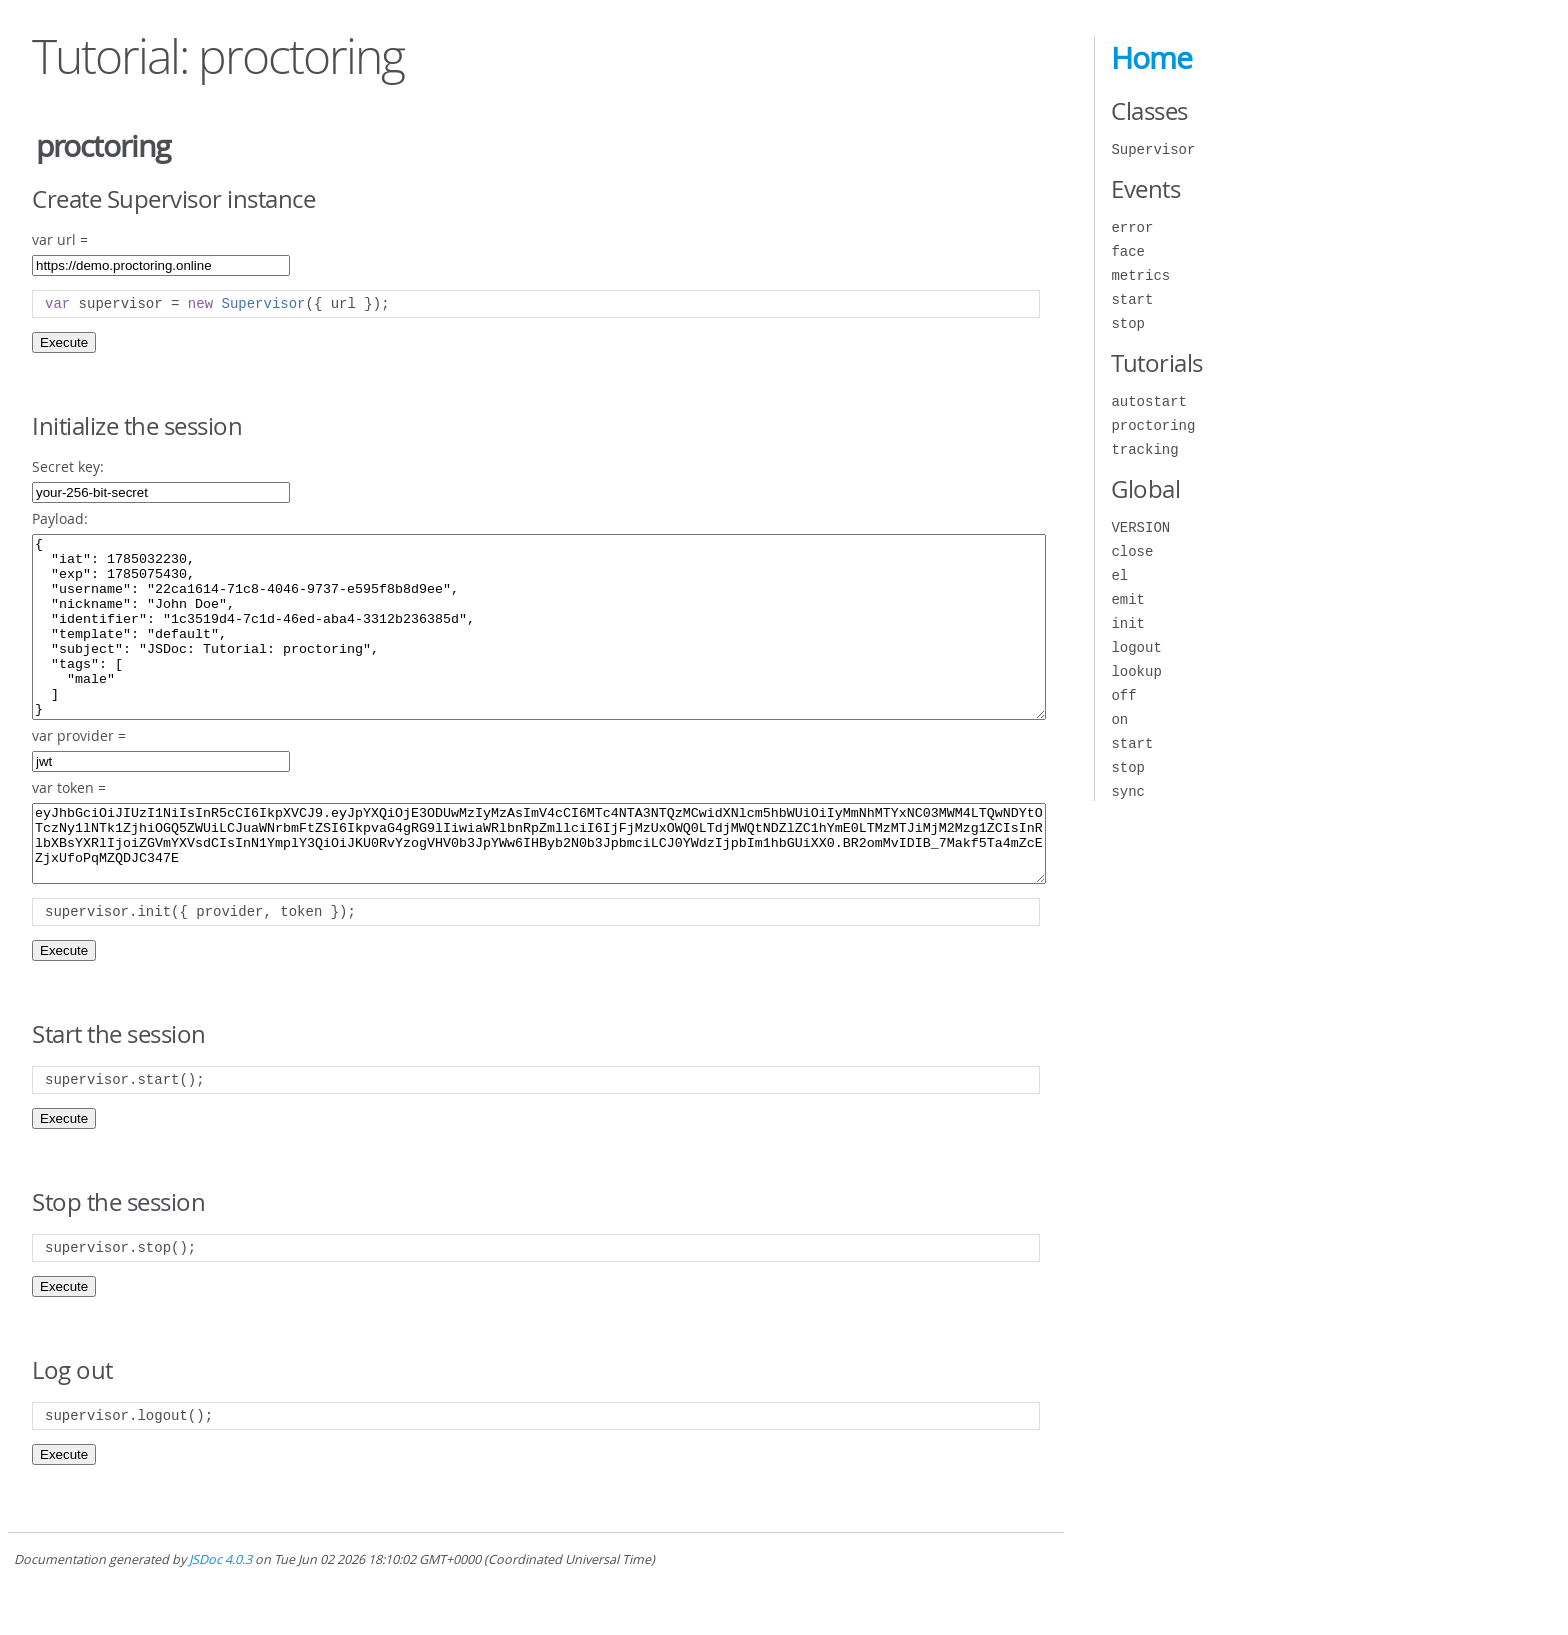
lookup (1136, 671)
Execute (64, 342)
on (1119, 719)
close (1132, 551)
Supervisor (1153, 149)
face (1128, 251)
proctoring (1153, 425)
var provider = (79, 771)
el (1119, 575)
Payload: (60, 518)
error (1132, 227)
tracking (1144, 449)
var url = (60, 239)
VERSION (1140, 527)
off (1123, 695)
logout (1136, 647)
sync (1128, 791)
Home (1151, 58)
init (1128, 623)
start (1132, 299)
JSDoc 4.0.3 (220, 1610)
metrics (1140, 275)
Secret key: (68, 466)
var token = (69, 823)
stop (1128, 323)
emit (1128, 599)
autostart (1149, 401)
